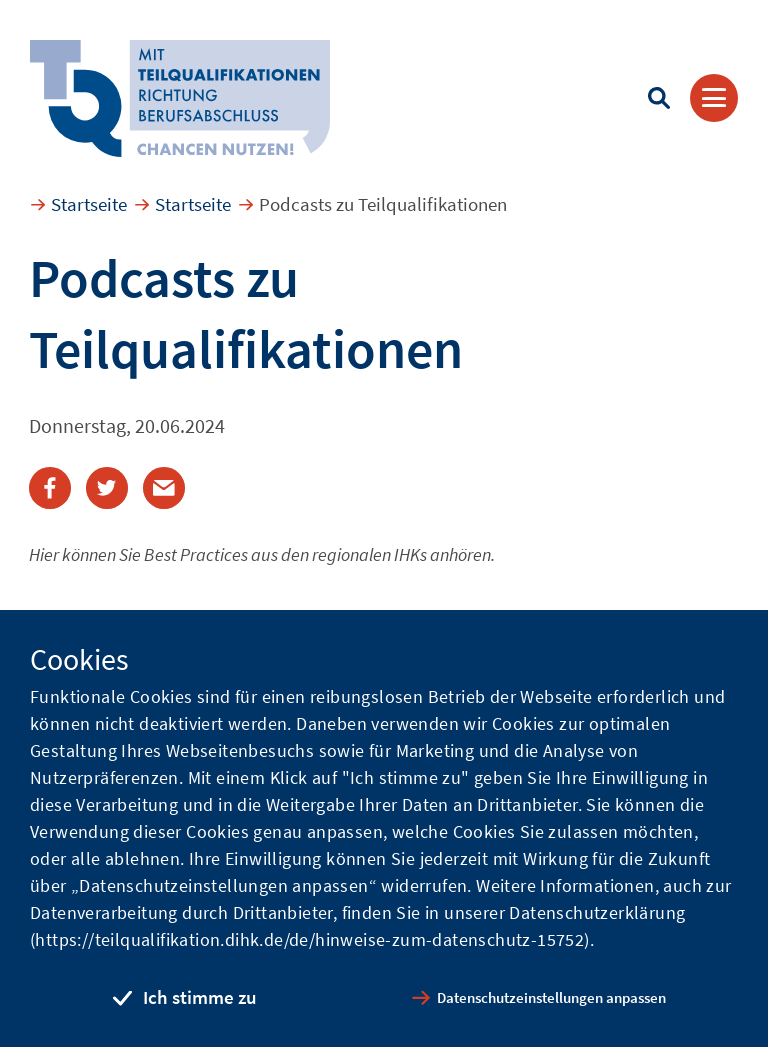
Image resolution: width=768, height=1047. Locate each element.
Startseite (89, 204)
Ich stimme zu (200, 997)
